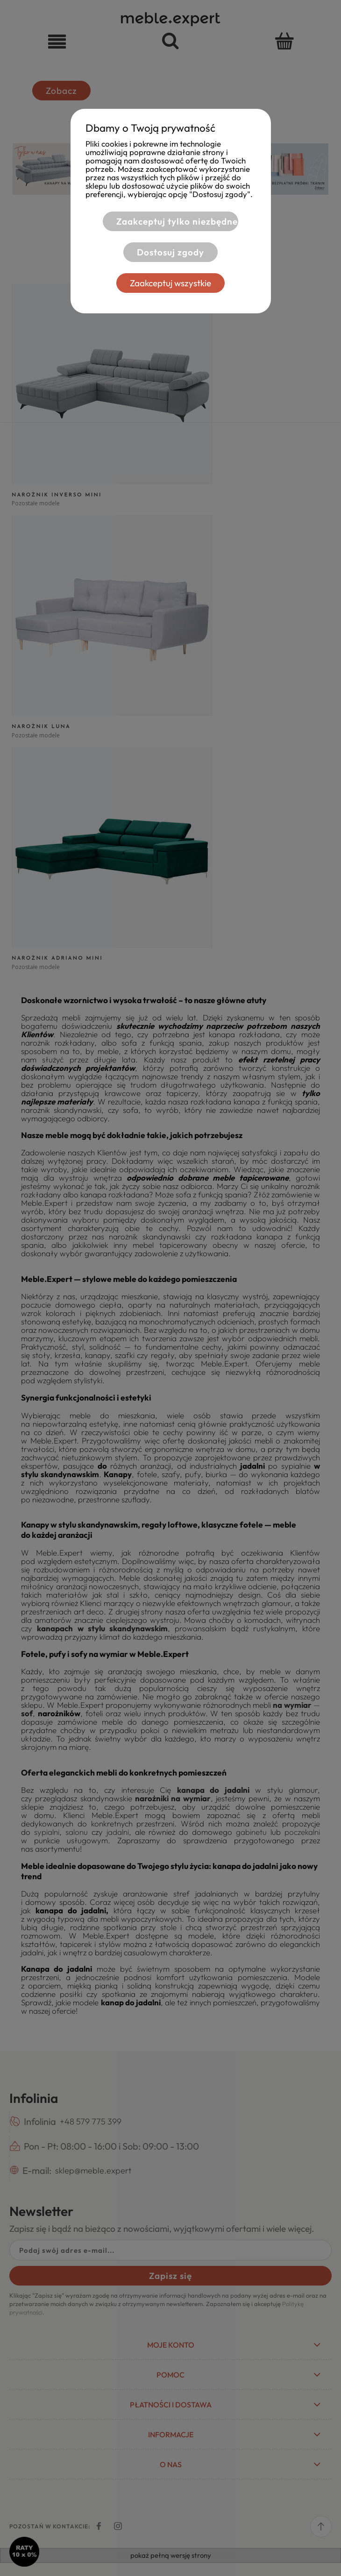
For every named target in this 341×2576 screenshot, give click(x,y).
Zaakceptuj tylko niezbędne (177, 221)
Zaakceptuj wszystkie (170, 283)
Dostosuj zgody (170, 252)
